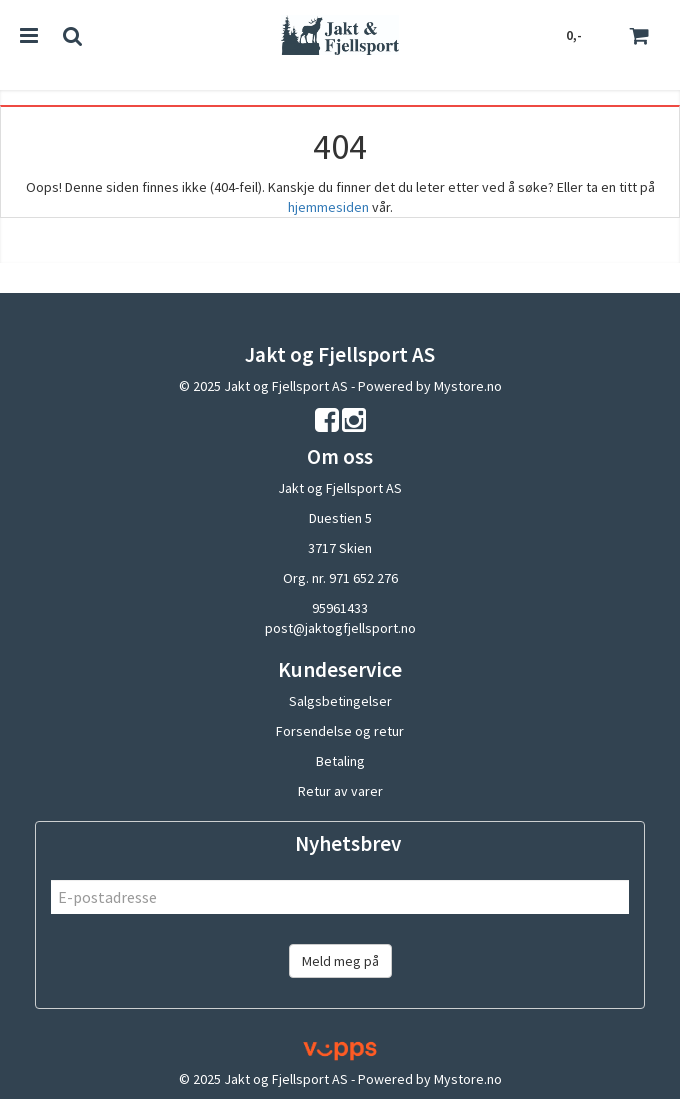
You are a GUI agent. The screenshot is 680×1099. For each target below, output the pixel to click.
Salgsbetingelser (340, 701)
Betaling (340, 761)
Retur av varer (340, 791)
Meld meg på (340, 961)
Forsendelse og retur (340, 731)
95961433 (340, 608)
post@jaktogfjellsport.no (340, 628)
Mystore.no (468, 386)
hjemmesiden (328, 207)
